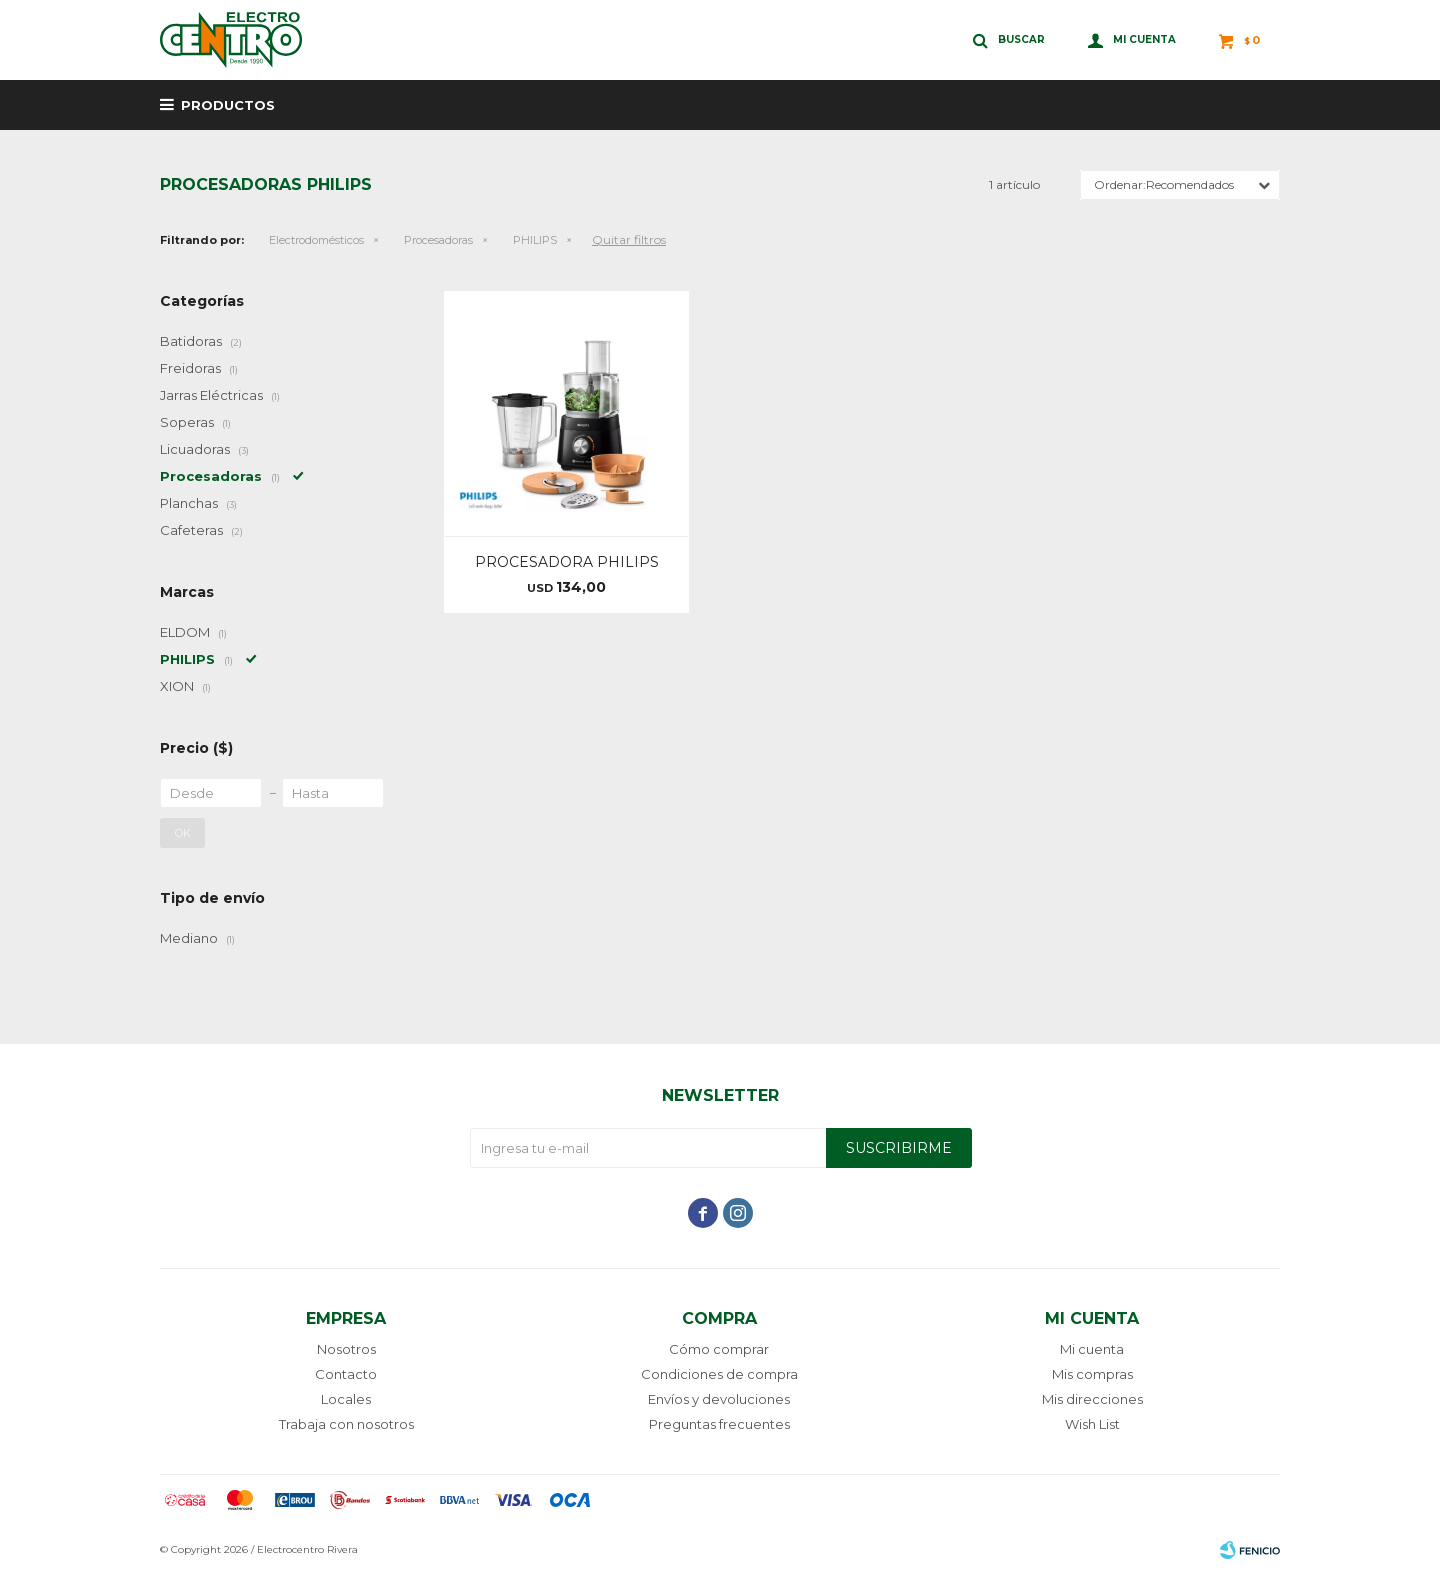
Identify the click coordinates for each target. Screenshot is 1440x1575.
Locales (346, 1399)
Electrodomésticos (316, 240)
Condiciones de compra (719, 1374)
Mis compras (1092, 1374)
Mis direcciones (1092, 1399)
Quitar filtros (629, 239)
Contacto (346, 1374)
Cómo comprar (719, 1349)
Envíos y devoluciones (719, 1399)
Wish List (1092, 1424)
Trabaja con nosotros (346, 1424)
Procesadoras (438, 240)
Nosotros (346, 1349)
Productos (228, 105)
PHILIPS (535, 240)
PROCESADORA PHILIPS (567, 562)
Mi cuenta (1092, 1349)
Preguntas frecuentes (719, 1424)
